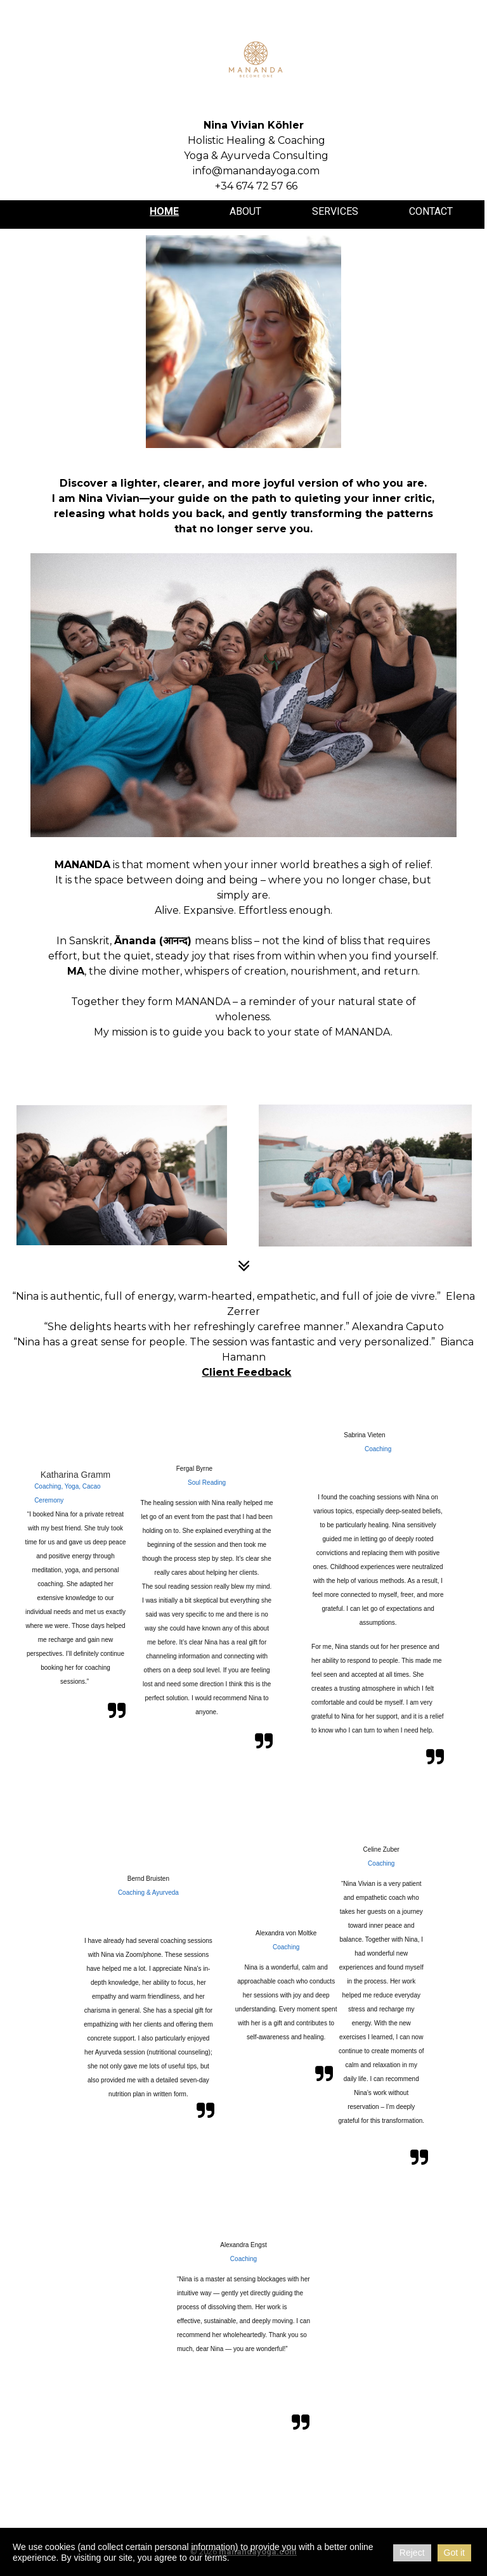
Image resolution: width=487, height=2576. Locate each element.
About (245, 211)
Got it (454, 2552)
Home (164, 211)
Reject (412, 2552)
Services (335, 211)
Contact (431, 211)
